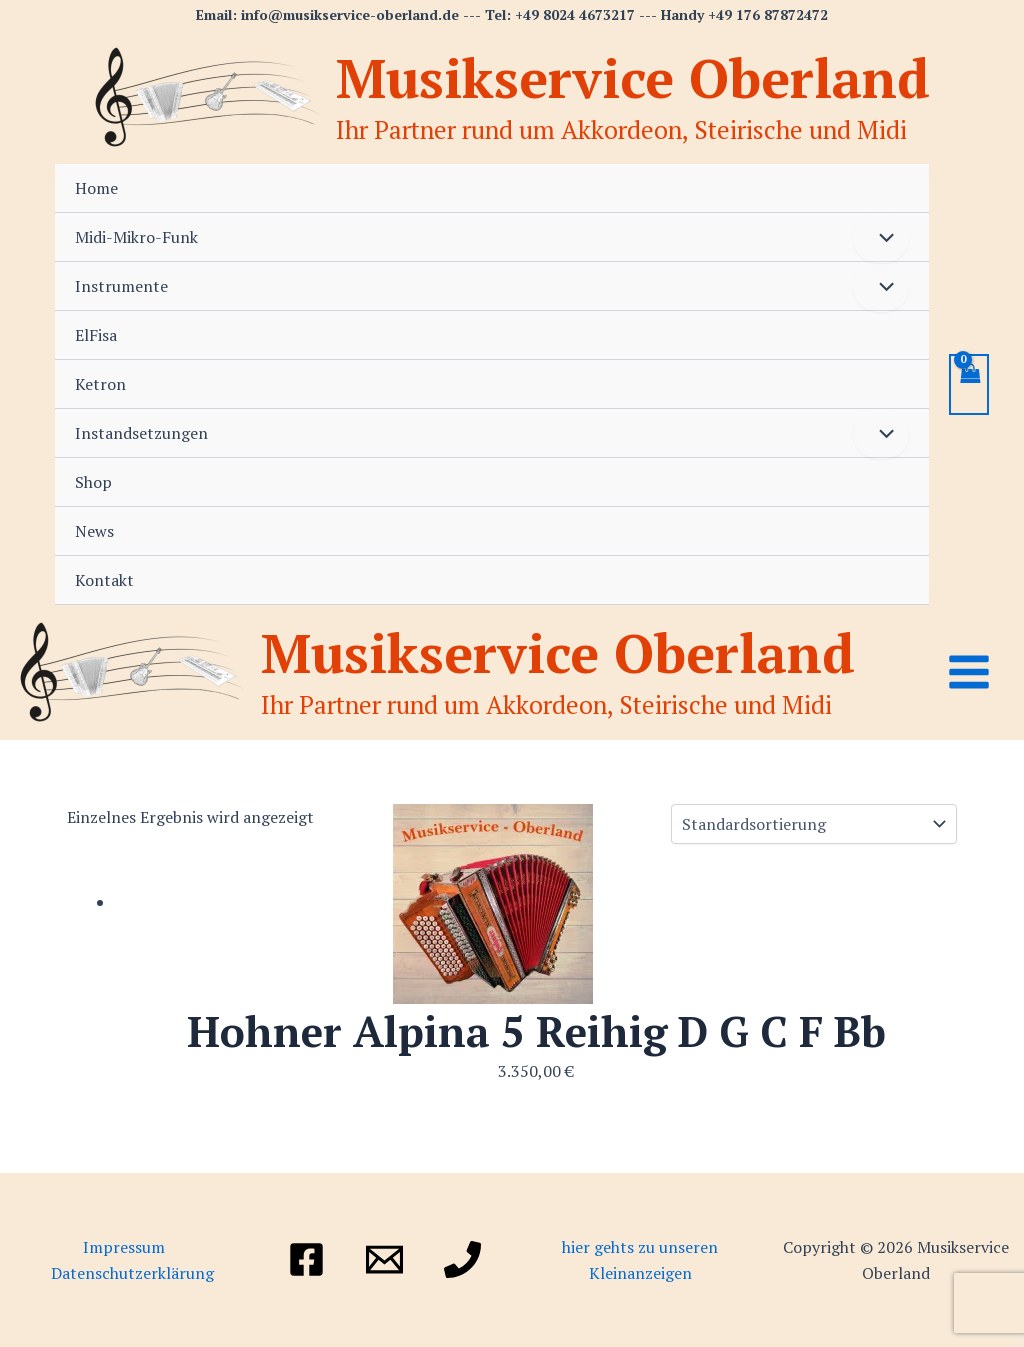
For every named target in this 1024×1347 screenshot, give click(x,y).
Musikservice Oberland (633, 77)
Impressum (124, 1247)
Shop (93, 482)
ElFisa (96, 335)
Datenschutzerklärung (132, 1273)
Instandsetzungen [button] (141, 433)
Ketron (100, 384)
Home (96, 188)
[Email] (384, 1259)
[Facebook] (306, 1259)
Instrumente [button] (121, 286)
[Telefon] (462, 1259)
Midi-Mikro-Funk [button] (136, 237)
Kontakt (104, 580)
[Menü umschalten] (881, 238)
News (94, 531)
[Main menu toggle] (969, 672)
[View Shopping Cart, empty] (969, 384)
